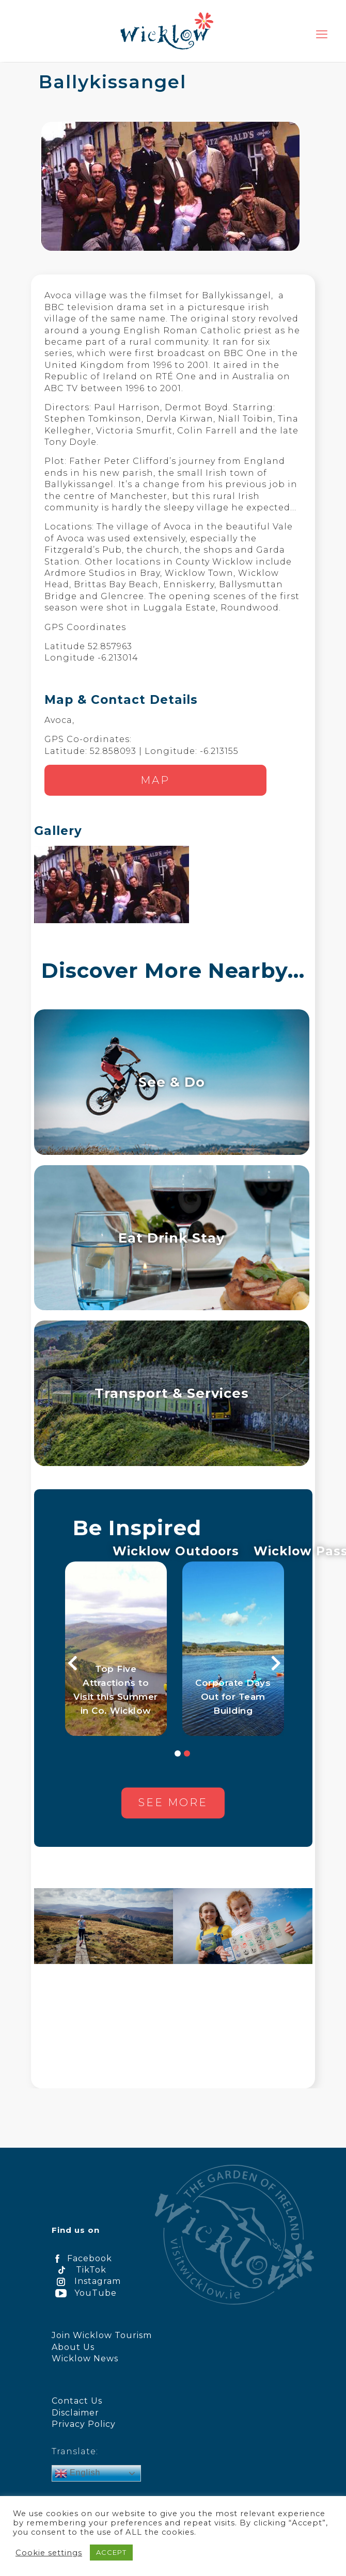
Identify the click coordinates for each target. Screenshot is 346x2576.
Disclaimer (75, 2413)
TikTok (79, 2270)
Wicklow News (85, 2358)
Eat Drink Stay (171, 1238)
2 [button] (187, 1760)
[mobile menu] (322, 34)
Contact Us (77, 2401)
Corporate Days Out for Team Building (233, 1703)
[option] (116, 1651)
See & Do (171, 1082)
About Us (73, 2347)
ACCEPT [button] (111, 2552)
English (78, 2473)
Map (155, 780)
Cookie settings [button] (48, 2552)
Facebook (82, 2258)
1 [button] (178, 1760)
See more (173, 1808)
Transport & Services (172, 1393)
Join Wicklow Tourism (102, 2335)
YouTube (84, 2293)
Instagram (86, 2281)
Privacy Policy (84, 2424)
